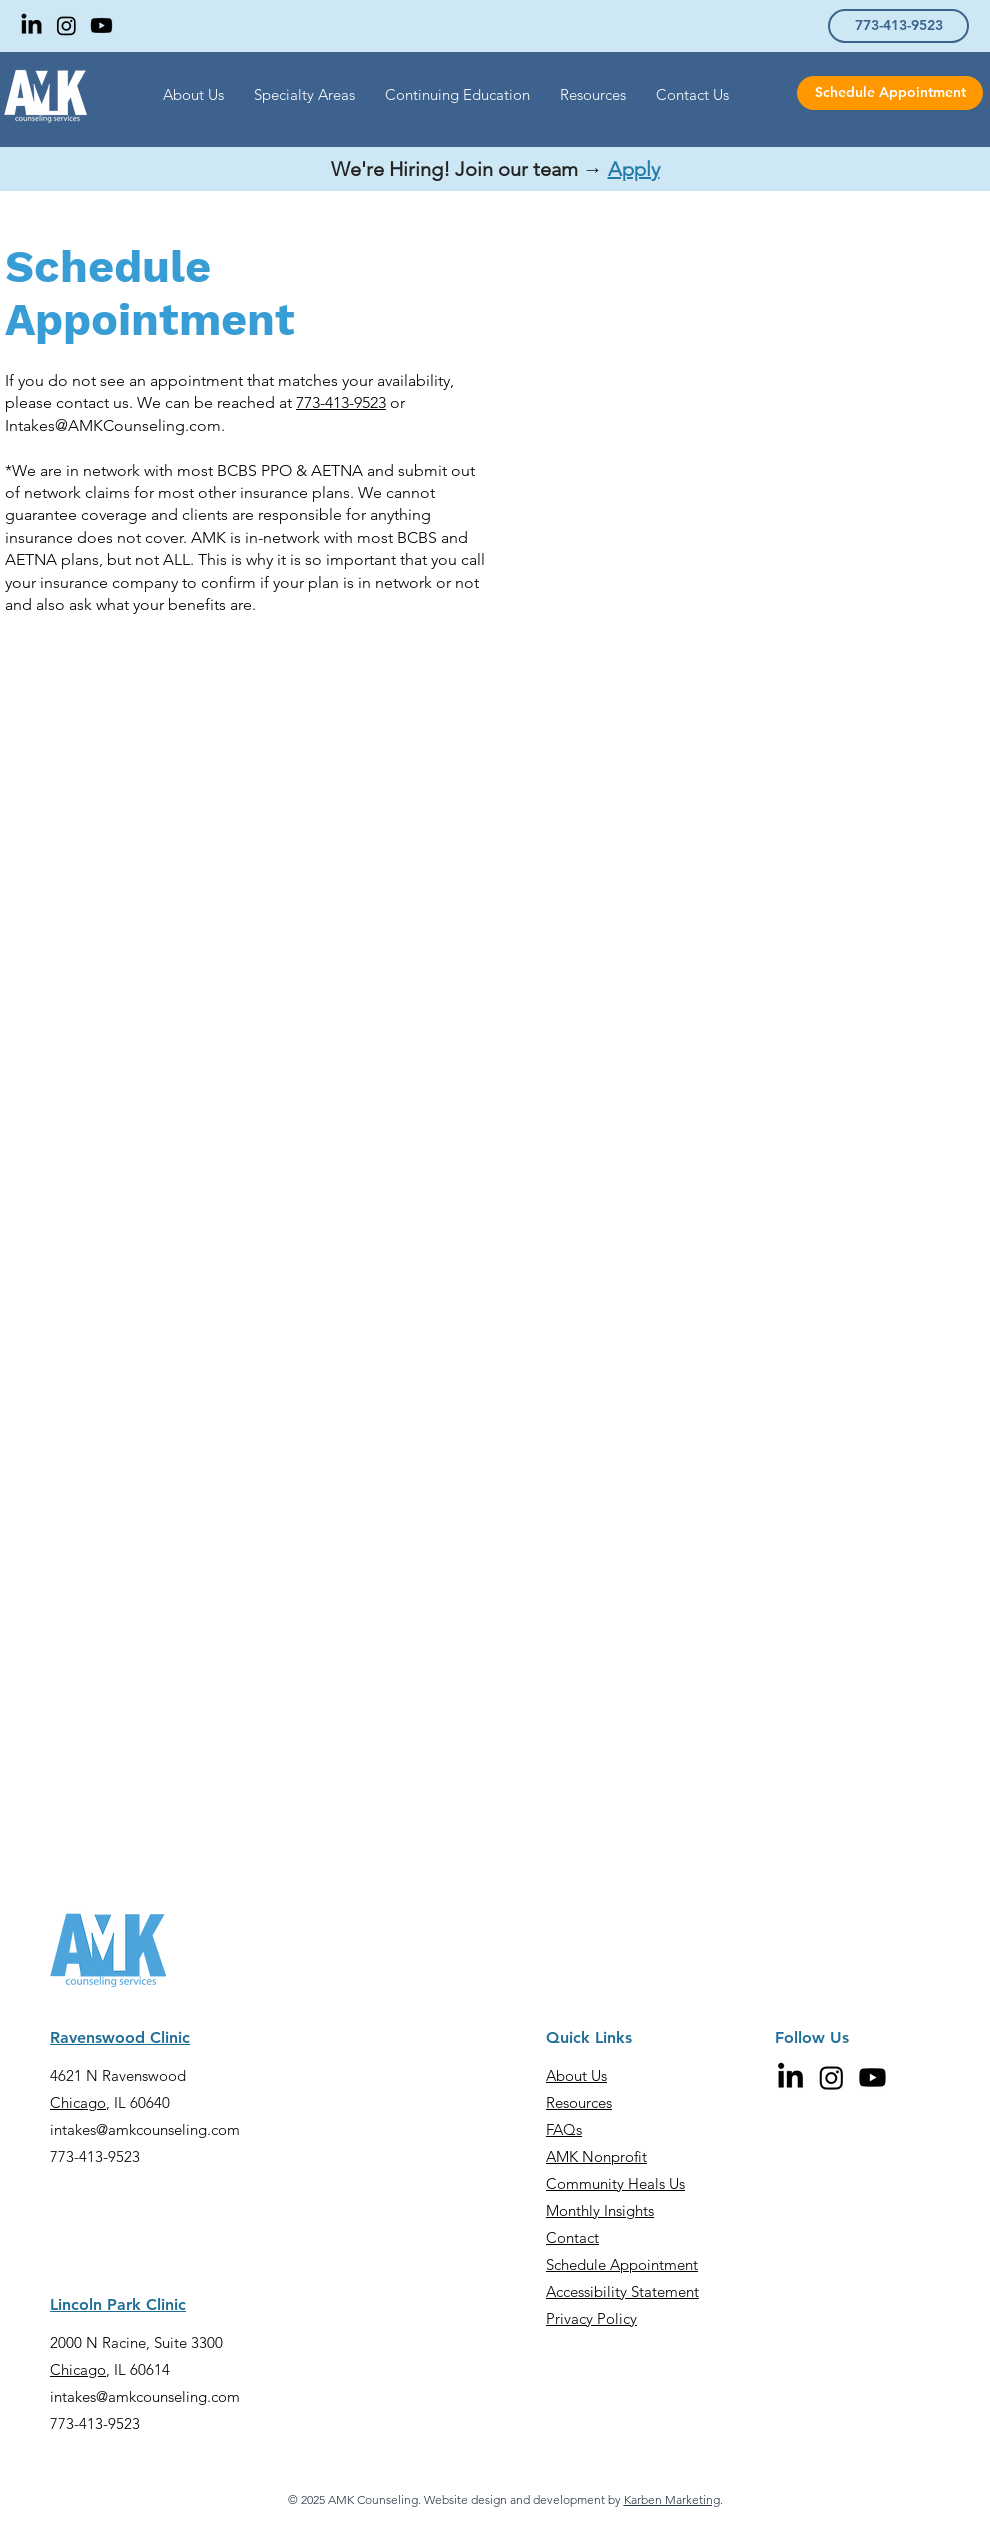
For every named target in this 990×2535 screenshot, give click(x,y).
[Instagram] (66, 25)
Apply (634, 169)
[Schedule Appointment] (890, 93)
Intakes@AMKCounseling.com (113, 425)
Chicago (78, 2102)
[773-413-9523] (898, 26)
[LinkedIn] (31, 25)
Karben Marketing (672, 2499)
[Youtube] (101, 25)
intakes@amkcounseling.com (145, 2129)
